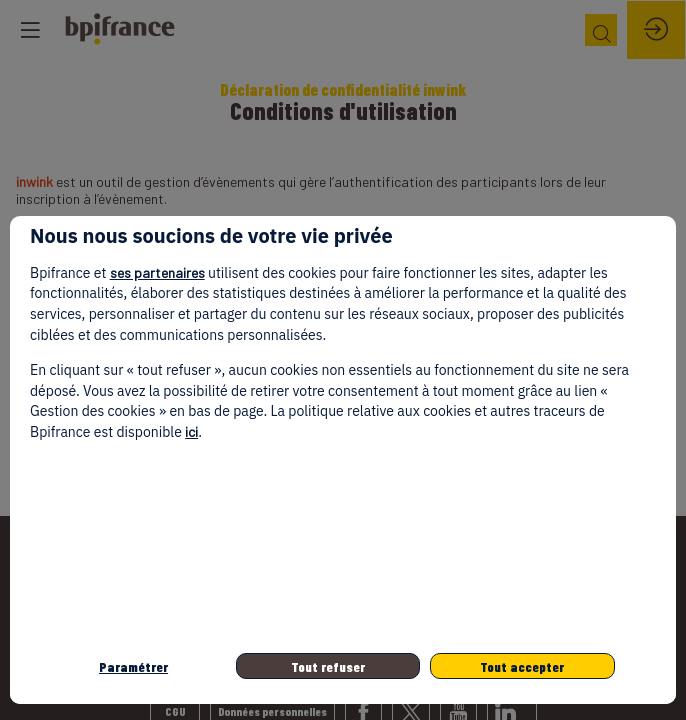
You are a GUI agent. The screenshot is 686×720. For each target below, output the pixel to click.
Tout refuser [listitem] (328, 666)
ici (191, 431)
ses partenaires (157, 272)
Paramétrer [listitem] (133, 666)
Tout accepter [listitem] (522, 666)
